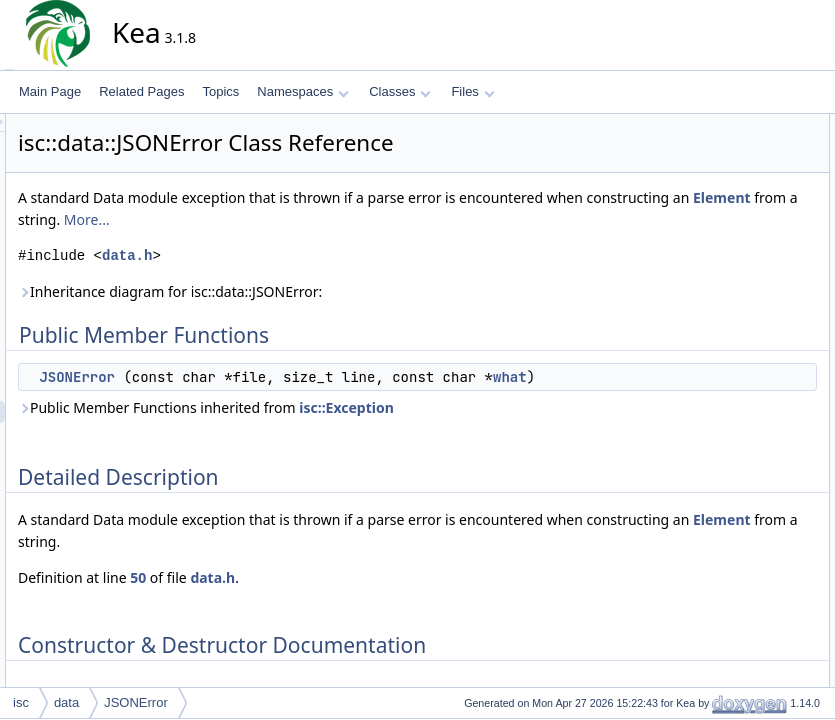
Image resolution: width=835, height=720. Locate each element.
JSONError (257, 377)
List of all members (732, 235)
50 (318, 599)
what (287, 399)
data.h (307, 255)
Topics (220, 91)
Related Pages (141, 91)
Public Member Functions (749, 125)
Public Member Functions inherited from (386, 429)
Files (472, 91)
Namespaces (302, 91)
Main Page (50, 91)
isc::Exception (526, 429)
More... (609, 219)
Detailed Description (735, 169)
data (66, 702)
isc (21, 702)
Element (461, 219)
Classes (400, 91)
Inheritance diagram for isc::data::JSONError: (350, 291)
